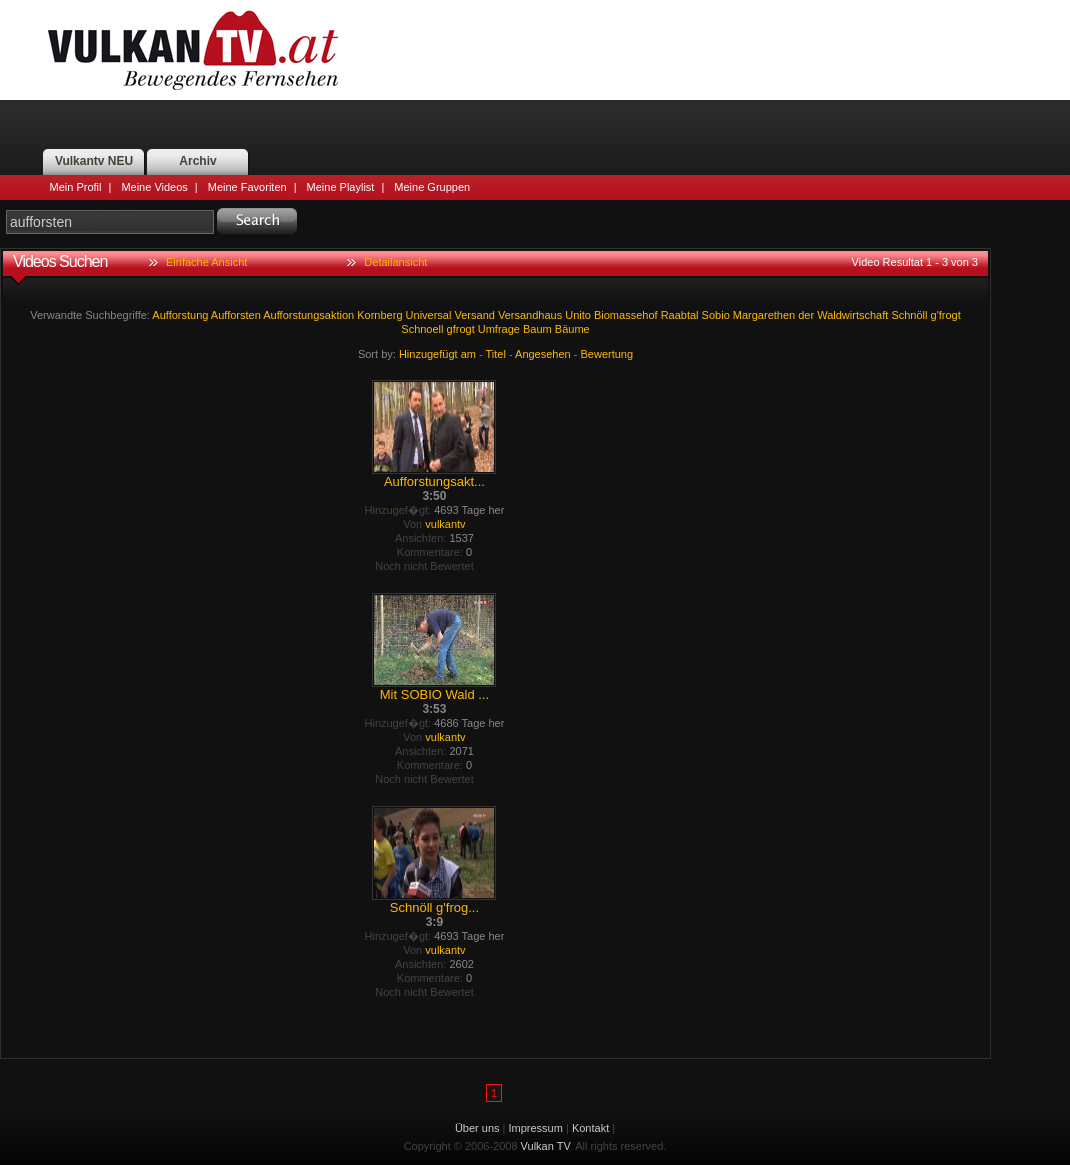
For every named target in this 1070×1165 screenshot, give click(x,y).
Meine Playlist (341, 187)
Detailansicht (395, 262)
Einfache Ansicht (206, 262)
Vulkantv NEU (94, 161)
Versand (475, 315)
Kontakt (590, 1128)
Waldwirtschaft (852, 315)
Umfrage (499, 329)
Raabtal (680, 315)
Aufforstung (180, 315)
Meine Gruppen (432, 187)
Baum (537, 329)
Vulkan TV (193, 50)
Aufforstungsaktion (308, 315)
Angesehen (543, 354)
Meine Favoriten (247, 187)
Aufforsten (236, 315)
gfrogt (461, 329)
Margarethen (764, 315)
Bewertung (607, 354)
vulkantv (445, 524)
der (806, 315)
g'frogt (946, 315)
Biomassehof (626, 315)
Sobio (716, 315)
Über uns (477, 1128)
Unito (578, 315)
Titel (496, 354)
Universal (429, 315)
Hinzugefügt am (437, 354)
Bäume (572, 329)
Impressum (536, 1128)
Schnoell (422, 329)
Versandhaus (530, 315)
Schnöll (909, 315)
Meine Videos (154, 187)
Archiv (197, 161)
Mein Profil (76, 187)
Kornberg (379, 315)
